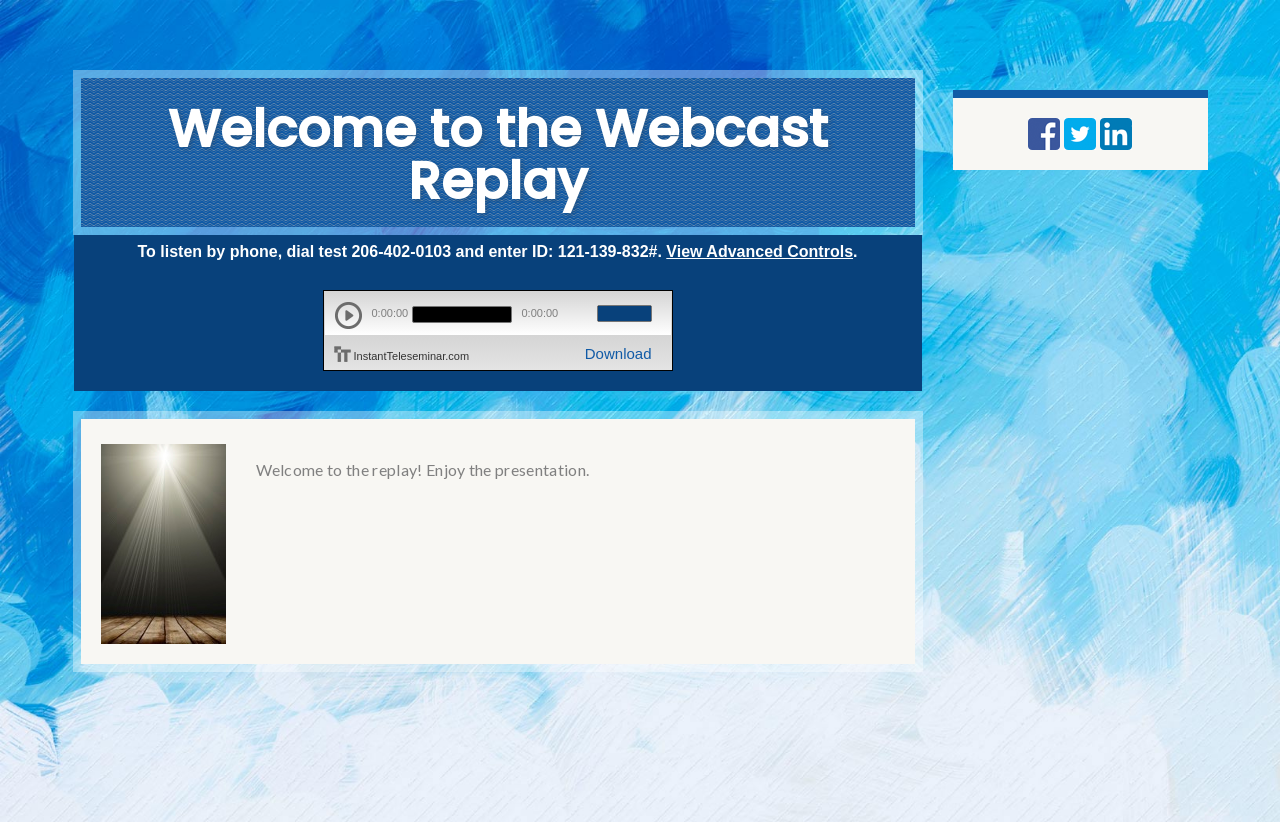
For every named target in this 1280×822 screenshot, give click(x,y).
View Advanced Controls (759, 251)
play (348, 315)
